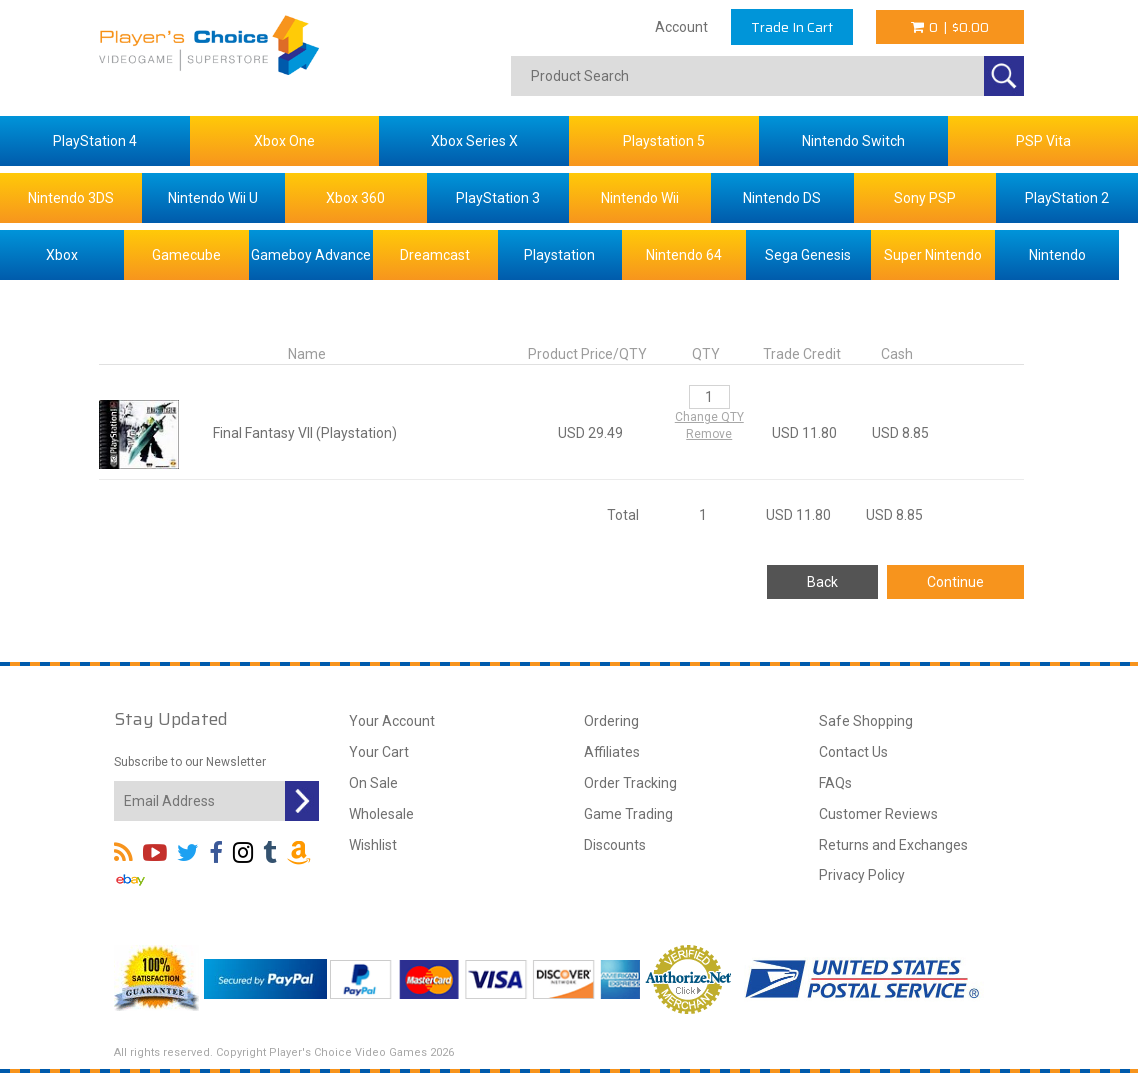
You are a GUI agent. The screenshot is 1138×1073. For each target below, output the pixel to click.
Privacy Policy (862, 875)
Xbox (62, 255)
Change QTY (709, 417)
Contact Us (853, 752)
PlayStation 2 (1067, 198)
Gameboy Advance (311, 255)
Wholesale (381, 814)
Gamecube (186, 255)
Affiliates (612, 752)
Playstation (559, 255)
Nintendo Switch (853, 141)
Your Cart (379, 752)
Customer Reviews (878, 814)
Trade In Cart (792, 27)
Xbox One (284, 141)
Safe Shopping (866, 721)
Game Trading (628, 814)
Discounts (615, 845)
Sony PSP (925, 198)
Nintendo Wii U (213, 198)
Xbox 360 (355, 198)
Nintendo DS (782, 198)
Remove (709, 434)
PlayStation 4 (95, 141)
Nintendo (1057, 255)
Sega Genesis (808, 255)
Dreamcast (435, 255)
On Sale (373, 783)
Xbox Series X (474, 141)
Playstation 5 (664, 141)
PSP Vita (1043, 141)
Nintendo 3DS (71, 198)
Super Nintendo (933, 255)
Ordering (611, 721)
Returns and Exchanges (893, 845)
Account (681, 27)
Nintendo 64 (684, 255)
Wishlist (373, 845)
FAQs (835, 783)
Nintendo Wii (640, 198)
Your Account (392, 721)
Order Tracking (630, 783)
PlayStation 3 (498, 198)
